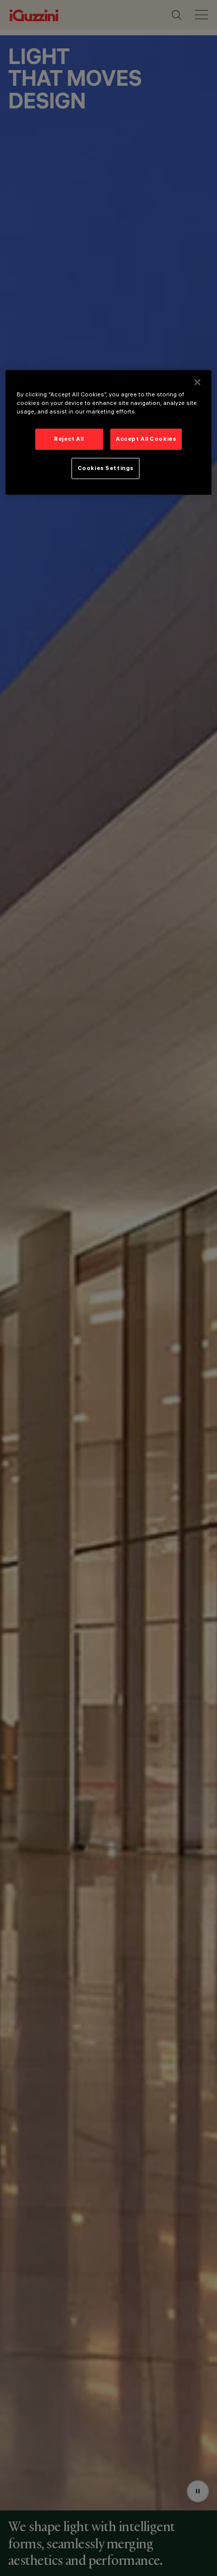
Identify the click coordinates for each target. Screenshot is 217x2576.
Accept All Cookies (146, 438)
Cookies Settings (106, 468)
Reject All (69, 438)
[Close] (197, 382)
